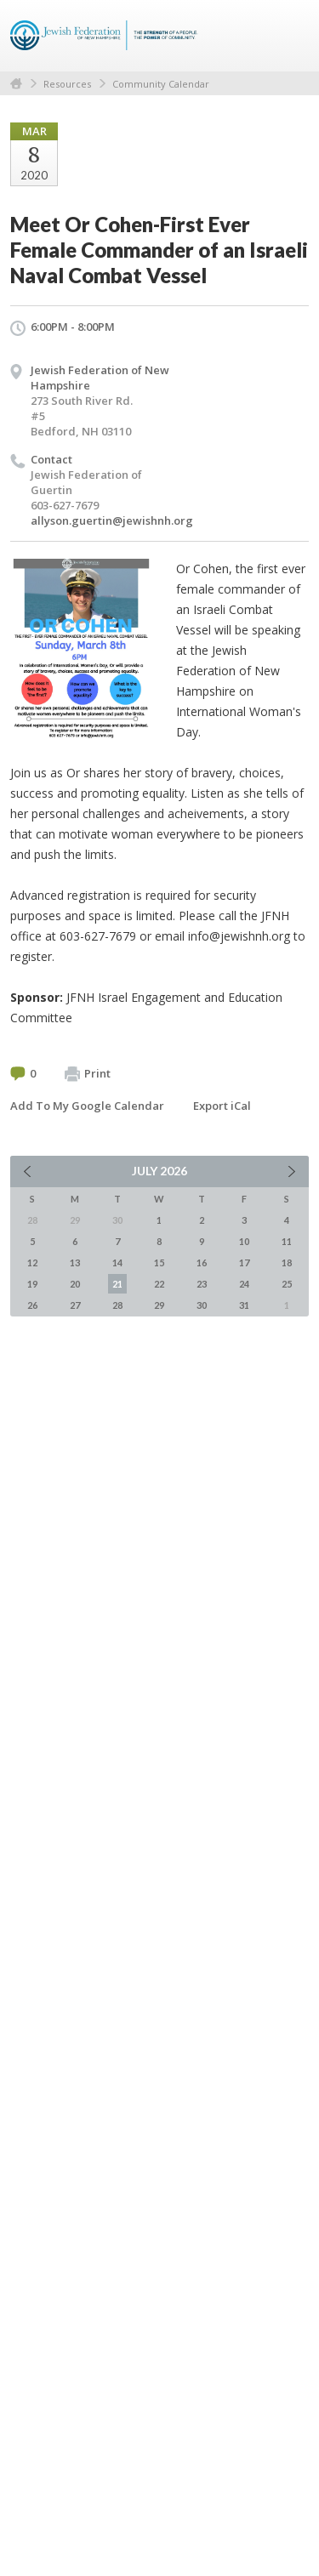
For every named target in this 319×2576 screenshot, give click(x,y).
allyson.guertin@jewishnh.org (112, 520)
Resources (67, 83)
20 (75, 1283)
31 (244, 1305)
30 (202, 1305)
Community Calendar (160, 83)
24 (244, 1283)
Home (16, 83)
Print (88, 1074)
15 (159, 1262)
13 (75, 1262)
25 (287, 1283)
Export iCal (222, 1105)
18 (287, 1262)
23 (202, 1283)
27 (75, 1305)
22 (159, 1283)
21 (117, 1283)
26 (32, 1305)
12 (32, 1262)
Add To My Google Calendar (87, 1105)
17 (244, 1262)
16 (202, 1262)
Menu (289, 35)
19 (32, 1283)
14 (117, 1262)
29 (159, 1305)
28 (117, 1305)
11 (287, 1241)
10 (244, 1241)
